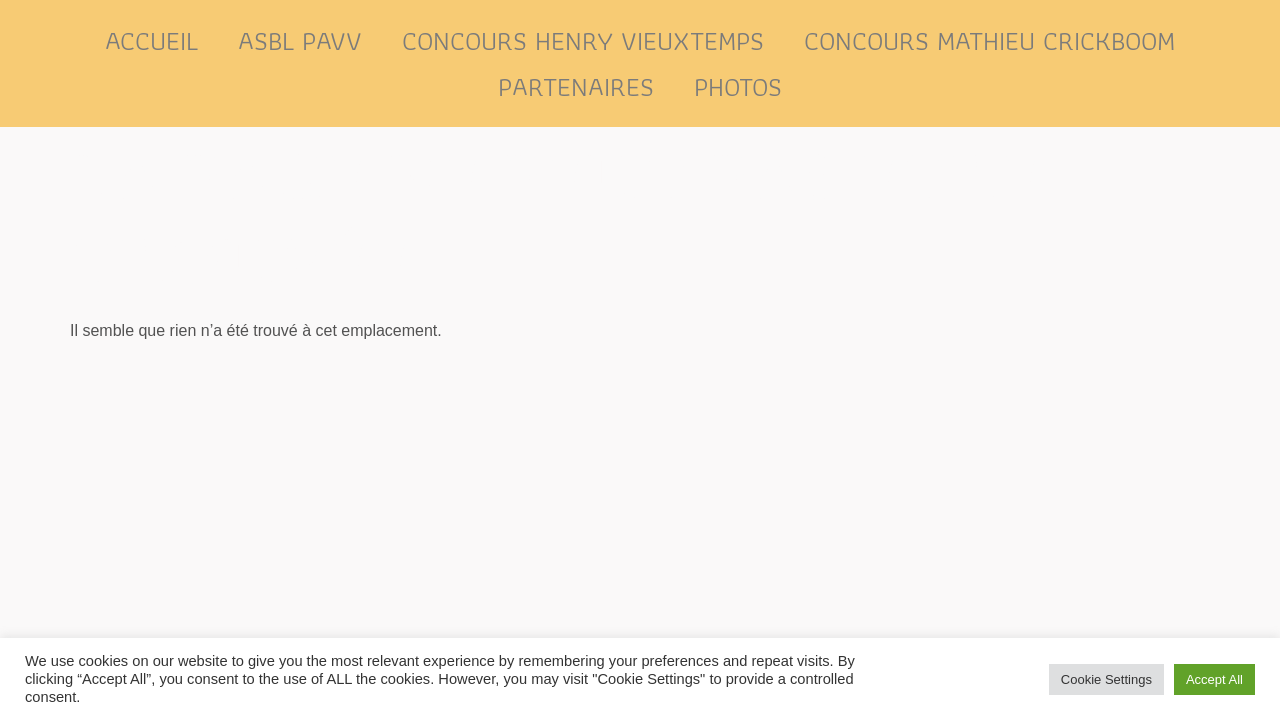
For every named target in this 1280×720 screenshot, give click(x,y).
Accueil (151, 40)
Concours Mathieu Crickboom (989, 40)
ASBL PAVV (300, 40)
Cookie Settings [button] (1106, 679)
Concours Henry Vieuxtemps (583, 40)
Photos (738, 86)
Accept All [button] (1214, 679)
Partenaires (576, 86)
